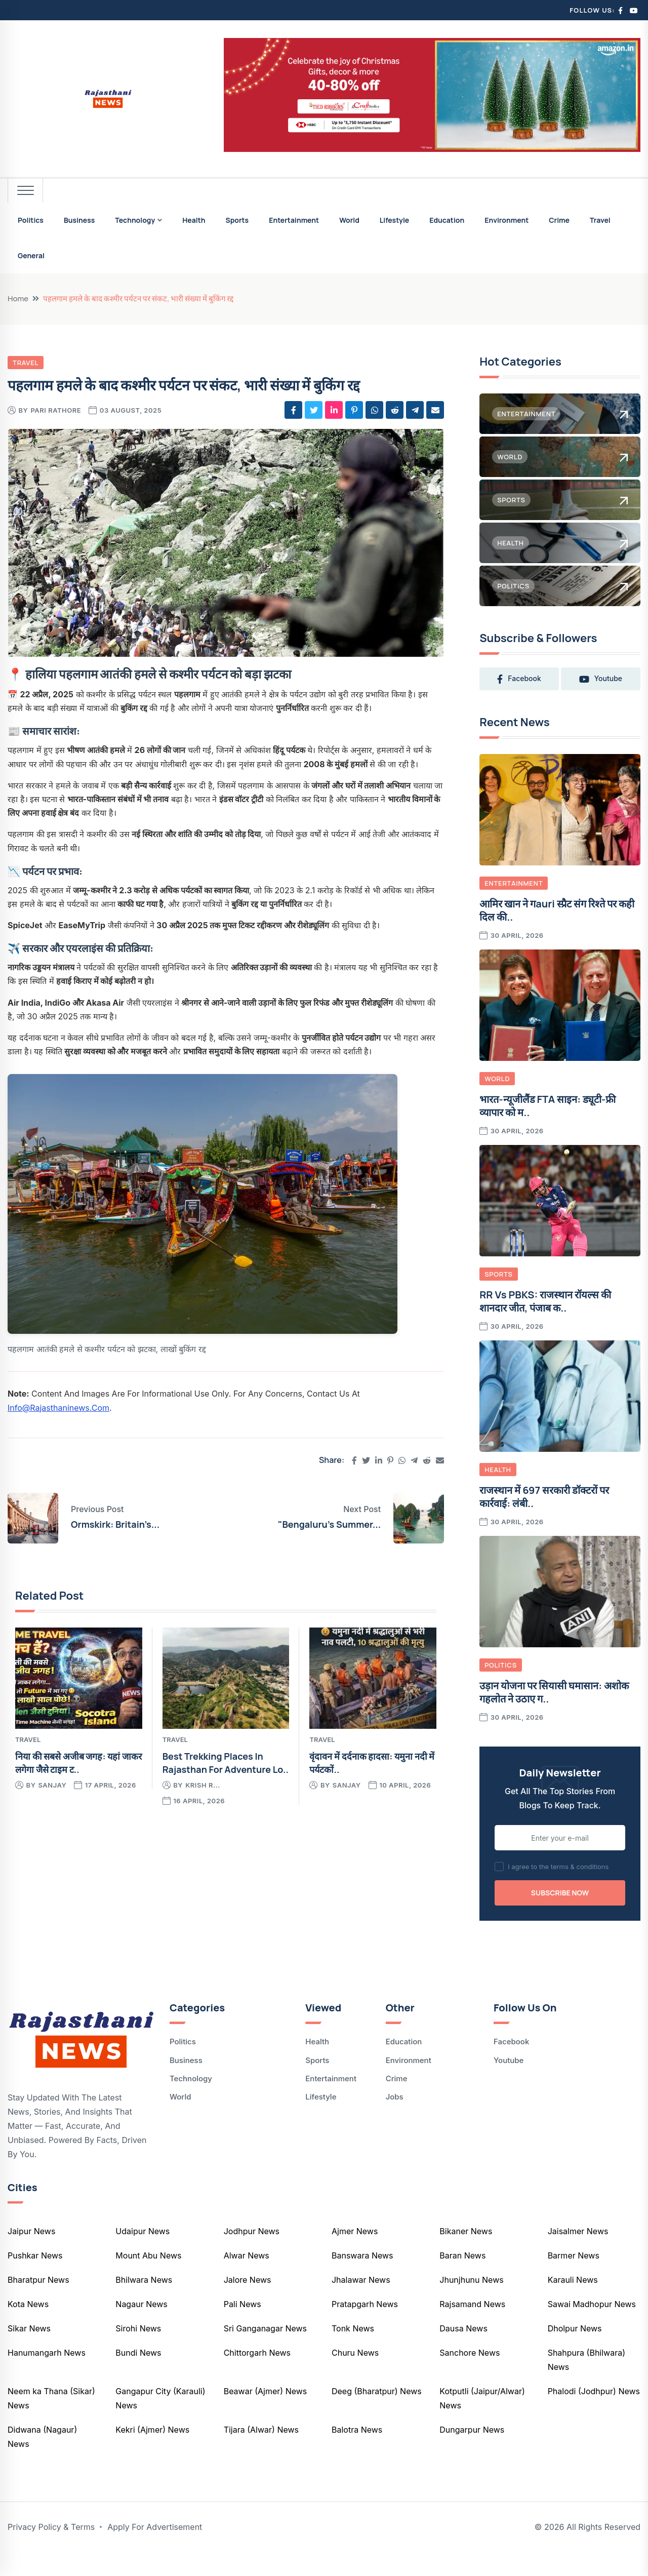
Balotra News (357, 2454)
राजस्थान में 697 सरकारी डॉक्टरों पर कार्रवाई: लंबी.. (544, 1521)
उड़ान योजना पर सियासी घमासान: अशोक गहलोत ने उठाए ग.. (554, 1716)
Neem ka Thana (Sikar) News (51, 2422)
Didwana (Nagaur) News (42, 2461)
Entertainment (294, 220)
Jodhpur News (251, 2255)
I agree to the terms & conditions (558, 1891)
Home (18, 298)
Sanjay (52, 1785)
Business (79, 220)
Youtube (508, 2084)
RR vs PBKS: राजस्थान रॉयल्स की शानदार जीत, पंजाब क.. (545, 1326)
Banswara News (362, 2280)
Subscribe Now (560, 1917)
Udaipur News (142, 2255)
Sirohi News (138, 2353)
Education (446, 220)
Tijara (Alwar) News (261, 2454)
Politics (31, 220)
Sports (237, 220)
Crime (559, 220)
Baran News (462, 2280)
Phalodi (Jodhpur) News (594, 2415)
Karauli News (573, 2304)
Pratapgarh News (365, 2328)
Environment (506, 220)
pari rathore (55, 410)
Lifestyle (394, 220)
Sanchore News (469, 2377)
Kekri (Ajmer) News (152, 2454)
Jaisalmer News (578, 2255)
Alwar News (246, 2280)
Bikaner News (465, 2255)
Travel (600, 220)
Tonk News (353, 2353)
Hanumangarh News (47, 2377)
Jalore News (247, 2304)
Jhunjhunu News (471, 2304)
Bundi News (138, 2377)
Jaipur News (31, 2255)
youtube (520, 703)
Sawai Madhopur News (592, 2328)
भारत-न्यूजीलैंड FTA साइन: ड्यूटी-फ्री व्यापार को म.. (547, 1130)
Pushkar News (35, 2280)
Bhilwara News (143, 2304)
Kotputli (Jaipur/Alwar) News (481, 2422)
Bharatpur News (38, 2304)
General (31, 255)
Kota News (28, 2328)
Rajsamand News (472, 2328)
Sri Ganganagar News (265, 2353)
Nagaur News (141, 2328)
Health (193, 220)
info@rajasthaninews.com (58, 1408)
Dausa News (463, 2353)
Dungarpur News (471, 2454)
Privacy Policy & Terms (51, 2551)
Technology (135, 220)
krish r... (202, 1785)
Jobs (394, 2121)
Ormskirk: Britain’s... (115, 1524)
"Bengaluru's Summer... (329, 1524)
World (349, 220)
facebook (521, 678)
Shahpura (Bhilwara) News (586, 2384)
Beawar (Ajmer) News (265, 2415)
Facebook (511, 2066)
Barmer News (573, 2280)
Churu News (355, 2377)
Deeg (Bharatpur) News (377, 2415)
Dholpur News (575, 2353)
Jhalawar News (361, 2304)
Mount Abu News (148, 2280)
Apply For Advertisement (154, 2551)
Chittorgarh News (257, 2377)
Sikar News (29, 2353)
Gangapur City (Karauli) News (160, 2422)
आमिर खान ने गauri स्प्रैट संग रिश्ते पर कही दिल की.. (556, 935)
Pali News (242, 2328)
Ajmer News (355, 2255)
